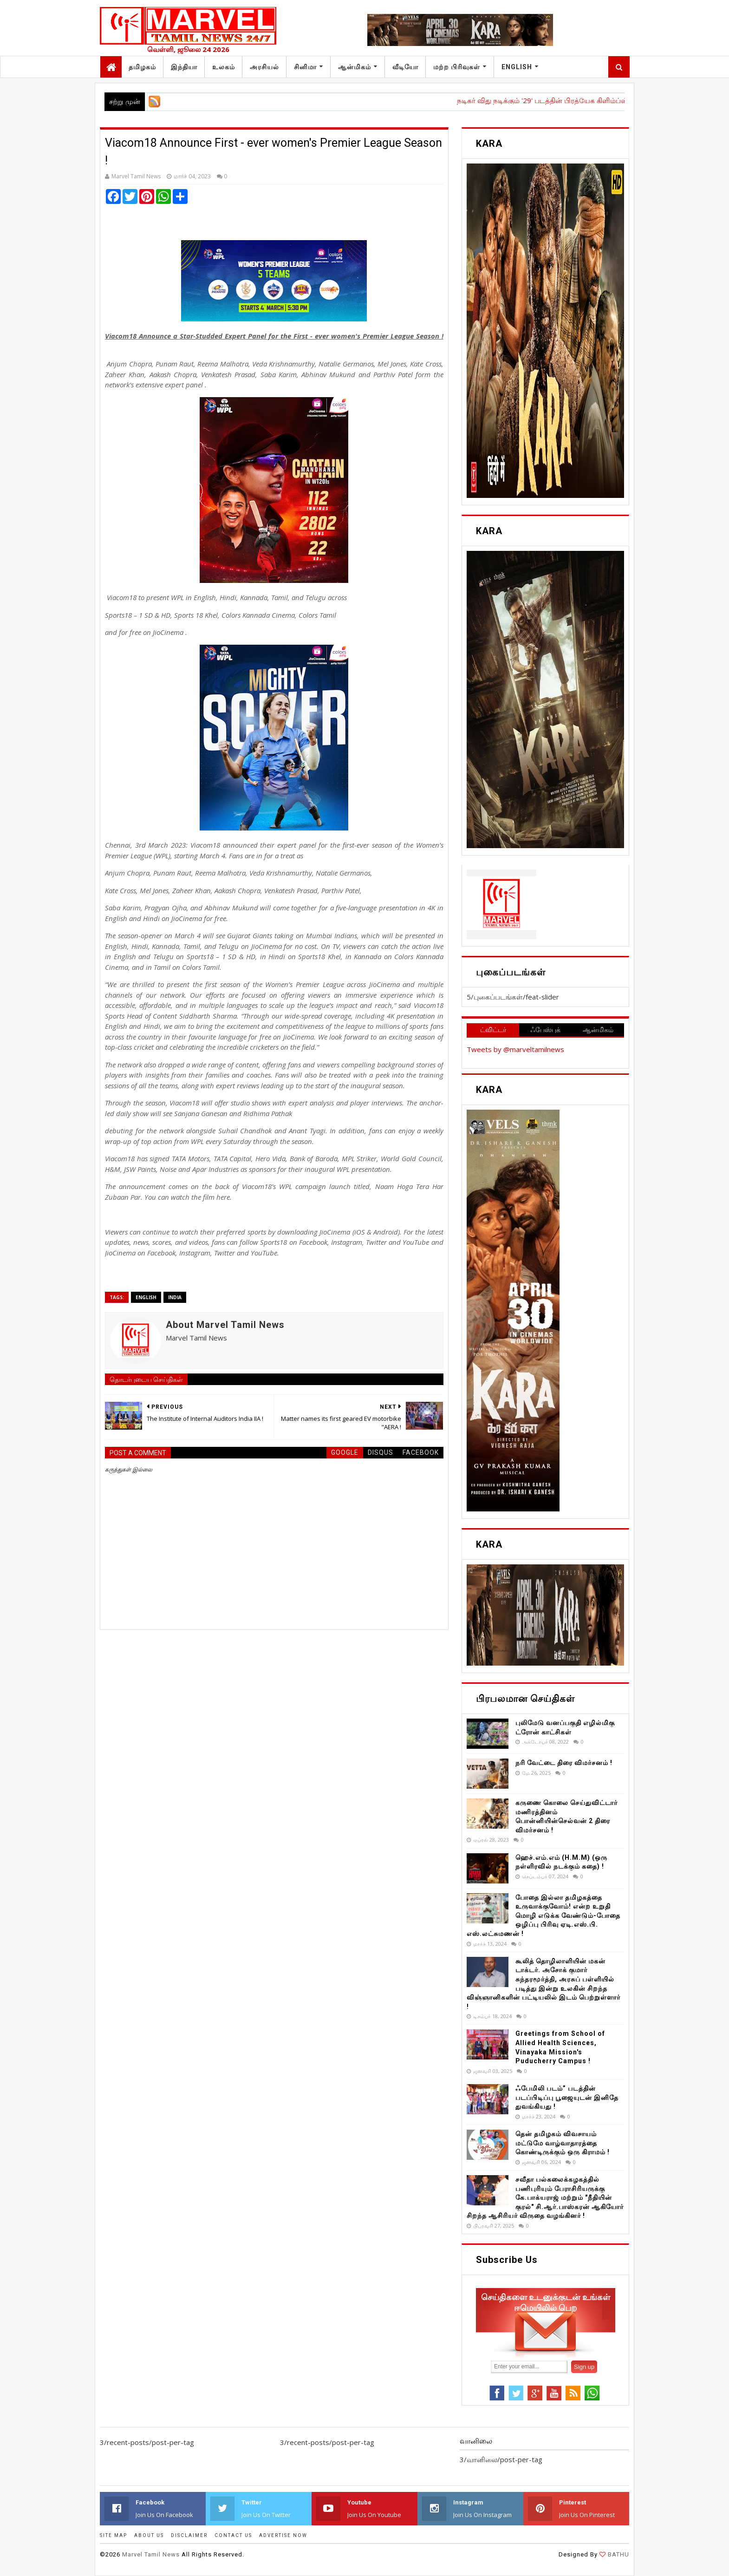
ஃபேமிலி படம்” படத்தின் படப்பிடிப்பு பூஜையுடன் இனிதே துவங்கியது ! (566, 2097)
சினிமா (305, 67)
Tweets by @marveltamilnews (515, 1049)
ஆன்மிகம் (354, 67)
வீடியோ (405, 67)
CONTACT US (233, 2535)
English (516, 67)
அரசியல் (264, 67)
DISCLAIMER (189, 2535)
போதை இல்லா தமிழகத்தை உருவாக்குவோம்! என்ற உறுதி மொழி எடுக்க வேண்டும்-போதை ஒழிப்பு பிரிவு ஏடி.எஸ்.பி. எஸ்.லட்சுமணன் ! (543, 1915)
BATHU (617, 2554)
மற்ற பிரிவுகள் (456, 67)
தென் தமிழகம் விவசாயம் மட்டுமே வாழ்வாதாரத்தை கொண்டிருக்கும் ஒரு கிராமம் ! (562, 2143)
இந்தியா (184, 67)
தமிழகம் (142, 67)
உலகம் (223, 67)
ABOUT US (149, 2535)
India (175, 1297)
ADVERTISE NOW (283, 2535)
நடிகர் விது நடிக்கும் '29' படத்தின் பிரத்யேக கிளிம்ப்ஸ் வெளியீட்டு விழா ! (587, 100)
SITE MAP (113, 2535)
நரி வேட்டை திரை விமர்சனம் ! (563, 1762)
